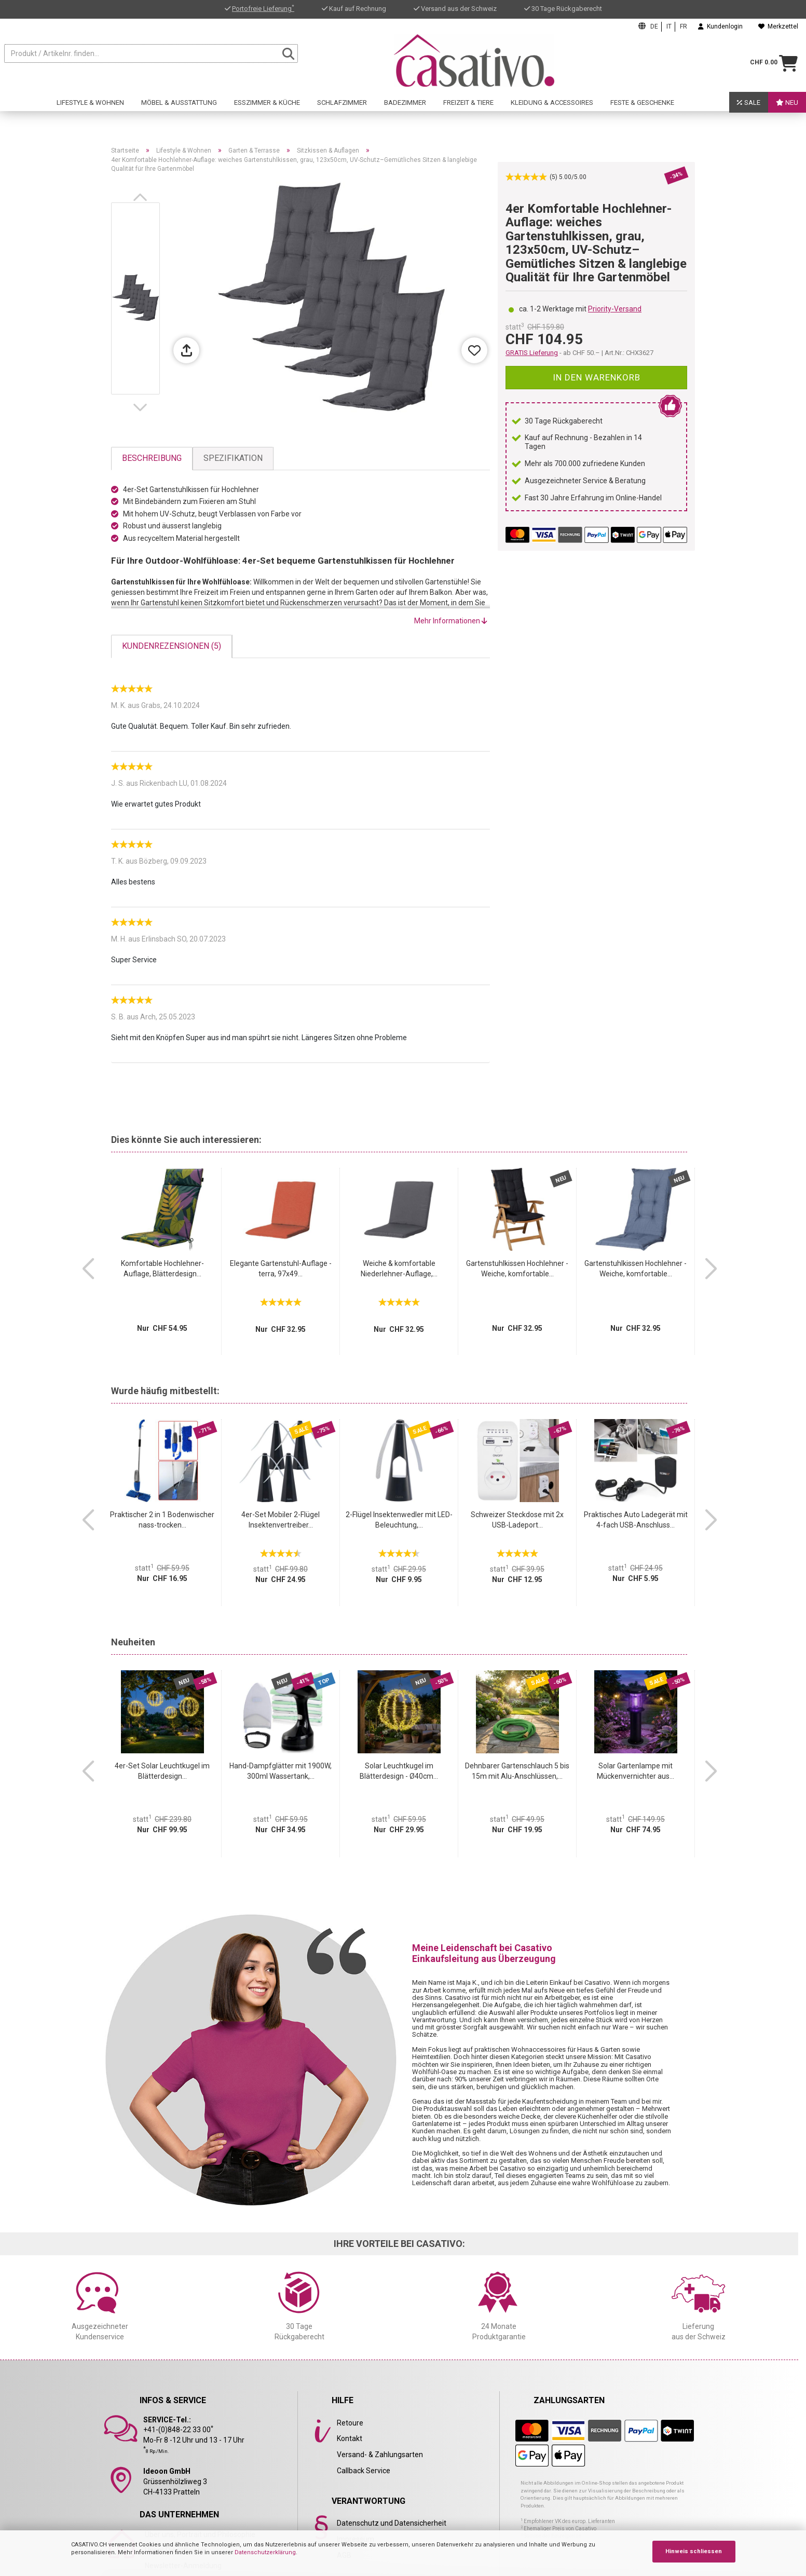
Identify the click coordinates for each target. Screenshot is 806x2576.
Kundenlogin (720, 26)
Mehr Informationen (450, 621)
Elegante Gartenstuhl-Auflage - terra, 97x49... (281, 1268)
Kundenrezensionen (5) (171, 646)
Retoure (350, 2423)
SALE (748, 107)
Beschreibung (152, 458)
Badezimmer (405, 107)
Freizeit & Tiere (468, 107)
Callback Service (363, 2470)
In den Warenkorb (596, 377)
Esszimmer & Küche (267, 107)
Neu (787, 107)
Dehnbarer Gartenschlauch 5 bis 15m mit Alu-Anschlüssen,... (517, 1771)
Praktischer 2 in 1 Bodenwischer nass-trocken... (162, 1519)
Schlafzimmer (342, 107)
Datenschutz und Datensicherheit (391, 2523)
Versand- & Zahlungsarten (380, 2454)
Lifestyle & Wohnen (90, 107)
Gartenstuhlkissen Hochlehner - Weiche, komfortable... (517, 1268)
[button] (142, 197)
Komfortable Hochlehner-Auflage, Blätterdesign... (162, 1268)
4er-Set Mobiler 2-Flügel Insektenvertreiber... (280, 1519)
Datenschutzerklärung (265, 2552)
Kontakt (349, 2438)
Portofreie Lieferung (263, 8)
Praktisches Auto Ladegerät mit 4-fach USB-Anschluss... (636, 1519)
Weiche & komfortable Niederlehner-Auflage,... (399, 1268)
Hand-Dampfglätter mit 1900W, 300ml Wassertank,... (280, 1771)
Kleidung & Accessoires (552, 107)
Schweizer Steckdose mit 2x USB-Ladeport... (517, 1519)
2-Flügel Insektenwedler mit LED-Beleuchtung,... (399, 1519)
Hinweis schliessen (693, 2551)
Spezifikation (233, 458)
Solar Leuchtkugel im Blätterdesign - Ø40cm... (399, 1771)
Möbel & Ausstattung (179, 107)
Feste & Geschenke (642, 107)
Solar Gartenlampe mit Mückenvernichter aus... (635, 1771)
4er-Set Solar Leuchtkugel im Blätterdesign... (162, 1771)
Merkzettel (778, 26)
